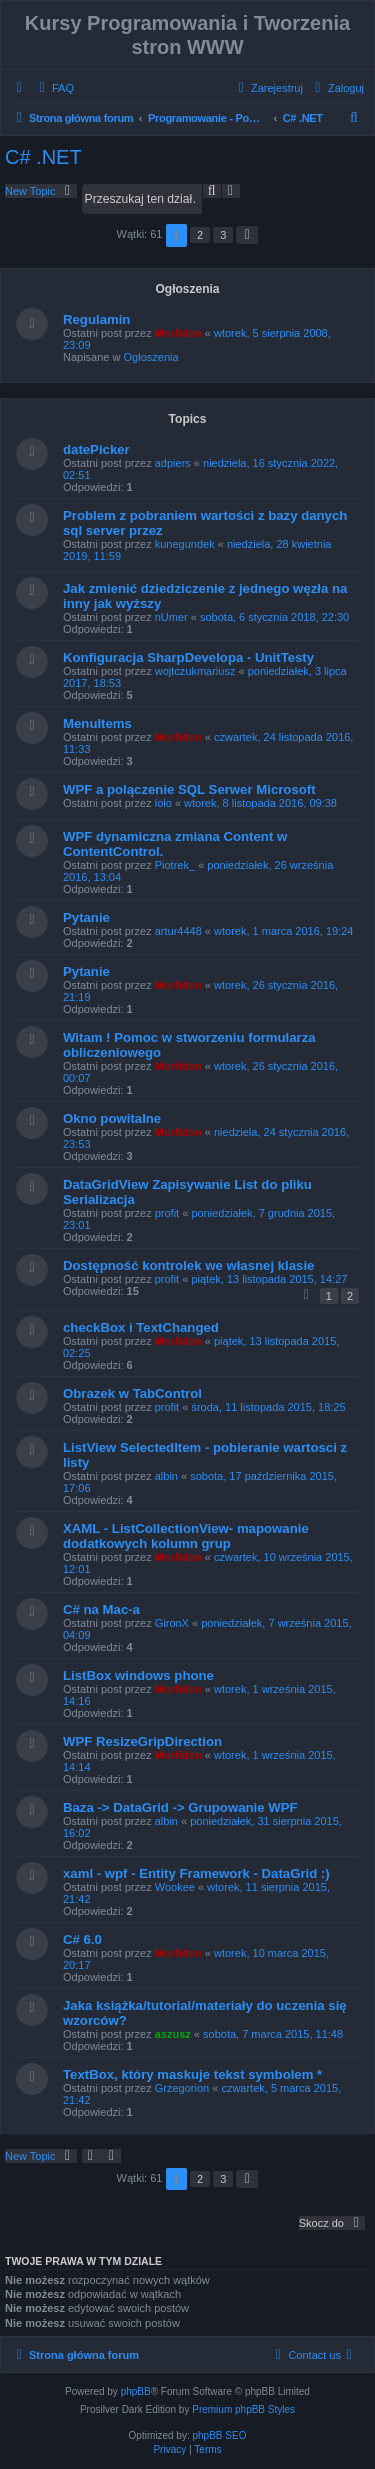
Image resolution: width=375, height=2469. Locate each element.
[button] (247, 235)
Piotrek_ (175, 865)
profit (167, 1213)
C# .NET (43, 157)
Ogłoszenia (151, 357)
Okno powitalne (112, 1118)
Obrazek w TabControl (132, 1393)
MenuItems (97, 723)
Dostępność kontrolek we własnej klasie (188, 1265)
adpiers (173, 463)
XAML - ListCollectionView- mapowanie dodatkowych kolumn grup (186, 1536)
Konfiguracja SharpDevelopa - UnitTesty (188, 657)
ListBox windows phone (138, 1675)
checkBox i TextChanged (141, 1327)
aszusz (173, 2034)
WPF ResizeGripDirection (142, 1741)
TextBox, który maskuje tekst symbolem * (192, 2074)
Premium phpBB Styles (243, 2409)
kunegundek (185, 544)
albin (166, 1476)
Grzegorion (182, 2088)
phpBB (136, 2391)
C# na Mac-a (101, 1609)
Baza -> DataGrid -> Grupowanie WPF (180, 1807)
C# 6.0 (82, 1939)
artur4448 (178, 931)
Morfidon (178, 333)
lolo (163, 803)
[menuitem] (54, 88)
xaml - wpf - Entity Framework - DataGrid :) (196, 1873)
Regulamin (96, 319)
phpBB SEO (220, 2435)
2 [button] (200, 235)
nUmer (171, 617)
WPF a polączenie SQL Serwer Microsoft (189, 789)
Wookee (175, 1887)
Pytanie (86, 917)
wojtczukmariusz (195, 671)
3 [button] (223, 235)
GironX (172, 1623)
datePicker (96, 449)
